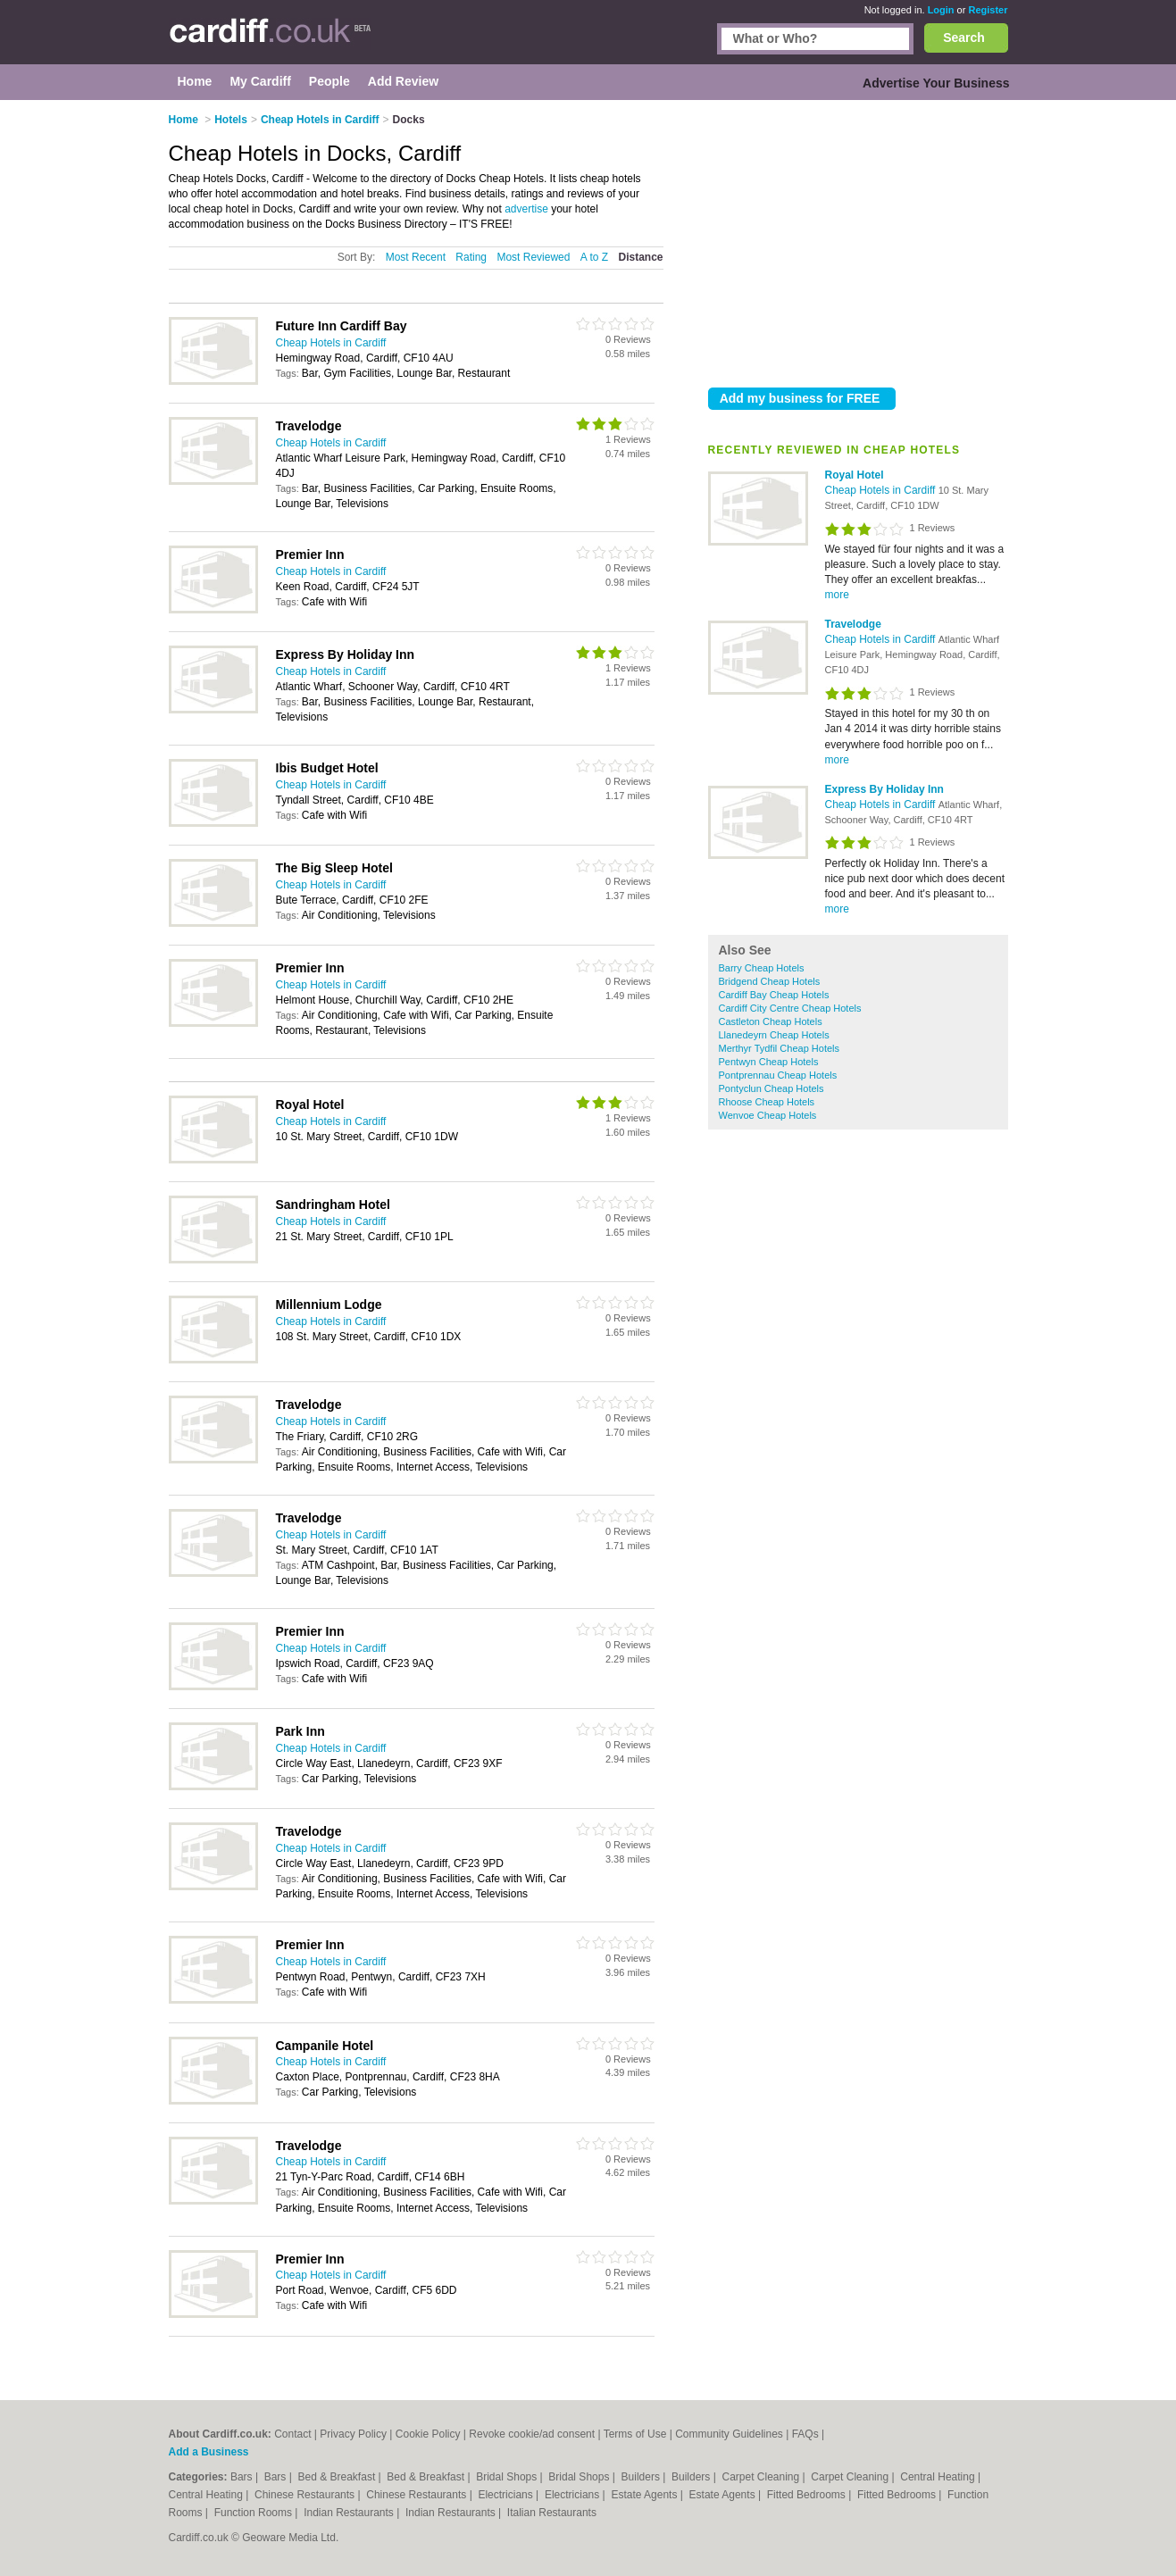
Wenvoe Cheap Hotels (768, 1115)
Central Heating (939, 2477)
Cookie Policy (428, 2434)
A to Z (594, 257)
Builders (642, 2477)
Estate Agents (645, 2494)
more (837, 594)
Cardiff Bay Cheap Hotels (774, 994)
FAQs (805, 2434)
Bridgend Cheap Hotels (770, 981)
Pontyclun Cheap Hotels (771, 1088)
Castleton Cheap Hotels (770, 1021)
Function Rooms (255, 2512)
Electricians (507, 2494)
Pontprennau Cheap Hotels (778, 1075)
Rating (471, 257)
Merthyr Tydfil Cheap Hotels (779, 1048)
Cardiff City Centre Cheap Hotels (790, 1008)
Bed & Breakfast (338, 2477)
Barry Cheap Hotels (762, 968)
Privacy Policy (353, 2434)
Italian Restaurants (551, 2512)
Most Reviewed (533, 257)
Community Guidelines (729, 2434)
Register (987, 9)
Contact (292, 2434)
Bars (242, 2477)
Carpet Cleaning (762, 2477)
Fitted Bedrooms (807, 2494)
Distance (640, 257)
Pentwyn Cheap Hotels (769, 1061)
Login (941, 9)
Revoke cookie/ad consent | (536, 2434)
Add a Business (209, 2452)
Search (964, 37)
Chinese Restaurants (305, 2494)
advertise (526, 209)
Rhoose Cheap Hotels (767, 1101)
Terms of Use (635, 2434)
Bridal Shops (507, 2477)
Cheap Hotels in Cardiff (881, 490)
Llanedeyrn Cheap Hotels (774, 1035)
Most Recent (416, 257)
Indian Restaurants (350, 2512)
